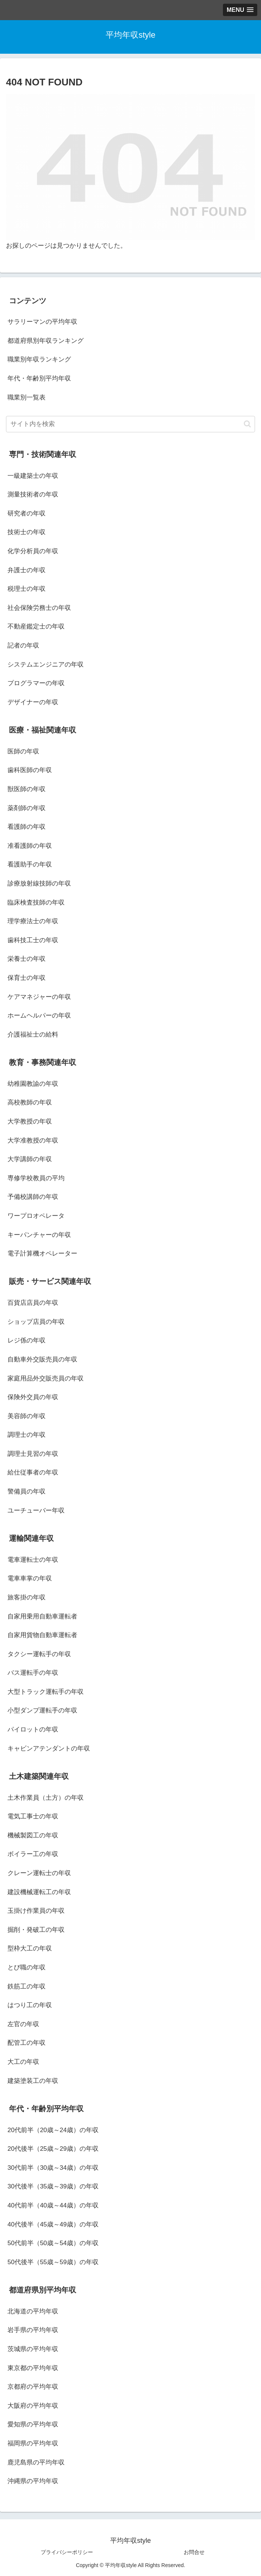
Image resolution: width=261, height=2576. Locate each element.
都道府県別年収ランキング (45, 340)
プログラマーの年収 (36, 683)
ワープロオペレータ (36, 1215)
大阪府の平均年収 (32, 2405)
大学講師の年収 (29, 1159)
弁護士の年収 (26, 570)
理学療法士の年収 (32, 921)
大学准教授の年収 (32, 1140)
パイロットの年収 (32, 1729)
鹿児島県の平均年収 (36, 2462)
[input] (130, 424)
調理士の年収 (26, 1434)
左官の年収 (23, 2024)
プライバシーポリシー (67, 2552)
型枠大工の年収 (29, 1948)
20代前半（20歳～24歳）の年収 (53, 2130)
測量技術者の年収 (32, 494)
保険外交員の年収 (32, 1397)
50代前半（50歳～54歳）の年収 (53, 2243)
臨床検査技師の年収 (36, 902)
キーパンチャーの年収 (39, 1234)
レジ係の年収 (26, 1340)
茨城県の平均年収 (32, 2349)
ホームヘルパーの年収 (39, 1015)
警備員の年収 (26, 1491)
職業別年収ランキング (39, 359)
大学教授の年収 (29, 1121)
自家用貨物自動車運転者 (42, 1635)
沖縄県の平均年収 (32, 2481)
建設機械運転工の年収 (39, 1892)
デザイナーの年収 (32, 702)
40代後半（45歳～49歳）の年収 (53, 2224)
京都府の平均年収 (32, 2386)
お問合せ (194, 2552)
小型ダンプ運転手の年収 (42, 1710)
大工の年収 (23, 2061)
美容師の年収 (26, 1416)
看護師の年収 (26, 826)
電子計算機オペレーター (42, 1253)
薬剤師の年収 (26, 808)
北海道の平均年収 (32, 2311)
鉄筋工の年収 (26, 1986)
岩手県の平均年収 (32, 2330)
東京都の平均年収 (32, 2368)
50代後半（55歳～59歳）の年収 (53, 2262)
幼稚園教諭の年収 (32, 1083)
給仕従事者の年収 (32, 1472)
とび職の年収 (26, 1967)
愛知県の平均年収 (32, 2424)
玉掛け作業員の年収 (36, 1910)
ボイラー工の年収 (32, 1854)
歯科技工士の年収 (32, 940)
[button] (247, 424)
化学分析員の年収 (32, 551)
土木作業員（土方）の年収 (45, 1797)
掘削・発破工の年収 (36, 1929)
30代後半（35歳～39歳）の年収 (53, 2186)
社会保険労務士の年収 (39, 607)
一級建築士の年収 (32, 475)
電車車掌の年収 (29, 1578)
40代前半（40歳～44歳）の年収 (53, 2205)
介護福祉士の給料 (32, 1034)
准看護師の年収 (29, 845)
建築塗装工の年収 (32, 2080)
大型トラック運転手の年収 (45, 1691)
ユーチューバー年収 (36, 1510)
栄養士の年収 (26, 958)
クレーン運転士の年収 (39, 1873)
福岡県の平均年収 (32, 2443)
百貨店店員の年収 (32, 1302)
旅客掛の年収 (26, 1597)
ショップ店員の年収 (36, 1321)
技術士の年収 (26, 532)
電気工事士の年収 (32, 1816)
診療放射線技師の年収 (39, 883)
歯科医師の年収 (29, 770)
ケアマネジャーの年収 (39, 996)
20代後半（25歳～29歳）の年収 (53, 2148)
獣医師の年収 (26, 789)
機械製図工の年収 (32, 1835)
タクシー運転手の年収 (39, 1654)
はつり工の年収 (29, 2005)
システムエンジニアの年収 (45, 664)
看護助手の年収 (29, 864)
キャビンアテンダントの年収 (48, 1748)
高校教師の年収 (29, 1102)
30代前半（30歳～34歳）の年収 (53, 2167)
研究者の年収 (26, 513)
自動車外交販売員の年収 (42, 1359)
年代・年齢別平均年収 (39, 378)
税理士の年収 (26, 588)
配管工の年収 (26, 2042)
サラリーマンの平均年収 (42, 321)
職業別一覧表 (26, 397)
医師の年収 (23, 751)
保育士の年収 (26, 977)
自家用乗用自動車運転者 (42, 1616)
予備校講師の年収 (32, 1196)
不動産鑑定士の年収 (36, 626)
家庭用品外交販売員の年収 (45, 1378)
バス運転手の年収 (32, 1672)
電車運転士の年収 (32, 1559)
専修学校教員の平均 (36, 1178)
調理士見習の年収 (32, 1453)
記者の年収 (23, 645)
